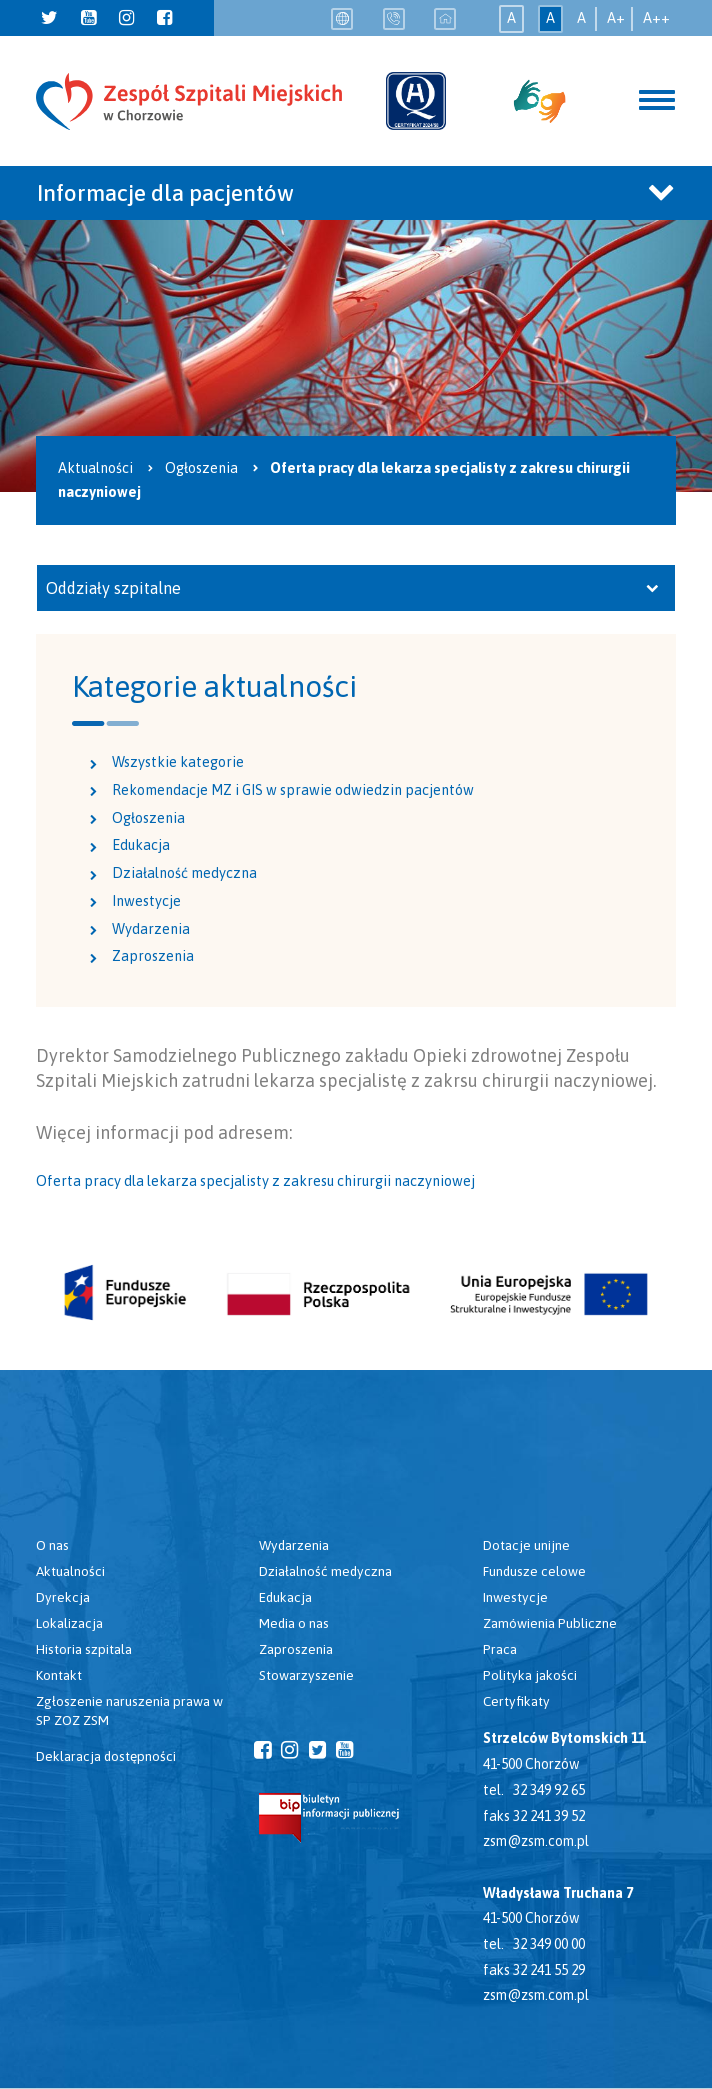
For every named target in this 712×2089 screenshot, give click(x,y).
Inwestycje (146, 901)
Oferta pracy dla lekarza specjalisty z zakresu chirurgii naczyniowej (255, 1181)
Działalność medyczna (184, 873)
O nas (52, 1545)
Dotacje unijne (526, 1545)
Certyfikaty (516, 1701)
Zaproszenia (153, 956)
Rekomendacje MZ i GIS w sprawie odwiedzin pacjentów (293, 790)
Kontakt (59, 1675)
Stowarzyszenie (306, 1675)
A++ (656, 18)
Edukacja (141, 845)
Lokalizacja (69, 1623)
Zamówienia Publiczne (550, 1623)
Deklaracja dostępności (106, 1756)
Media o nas (294, 1623)
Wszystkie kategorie (178, 762)
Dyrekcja (63, 1597)
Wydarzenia (151, 929)
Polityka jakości (530, 1675)
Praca (500, 1649)
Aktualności (70, 1571)
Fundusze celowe (534, 1571)
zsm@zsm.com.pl (536, 1841)
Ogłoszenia (148, 818)
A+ (616, 18)
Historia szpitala (84, 1649)
